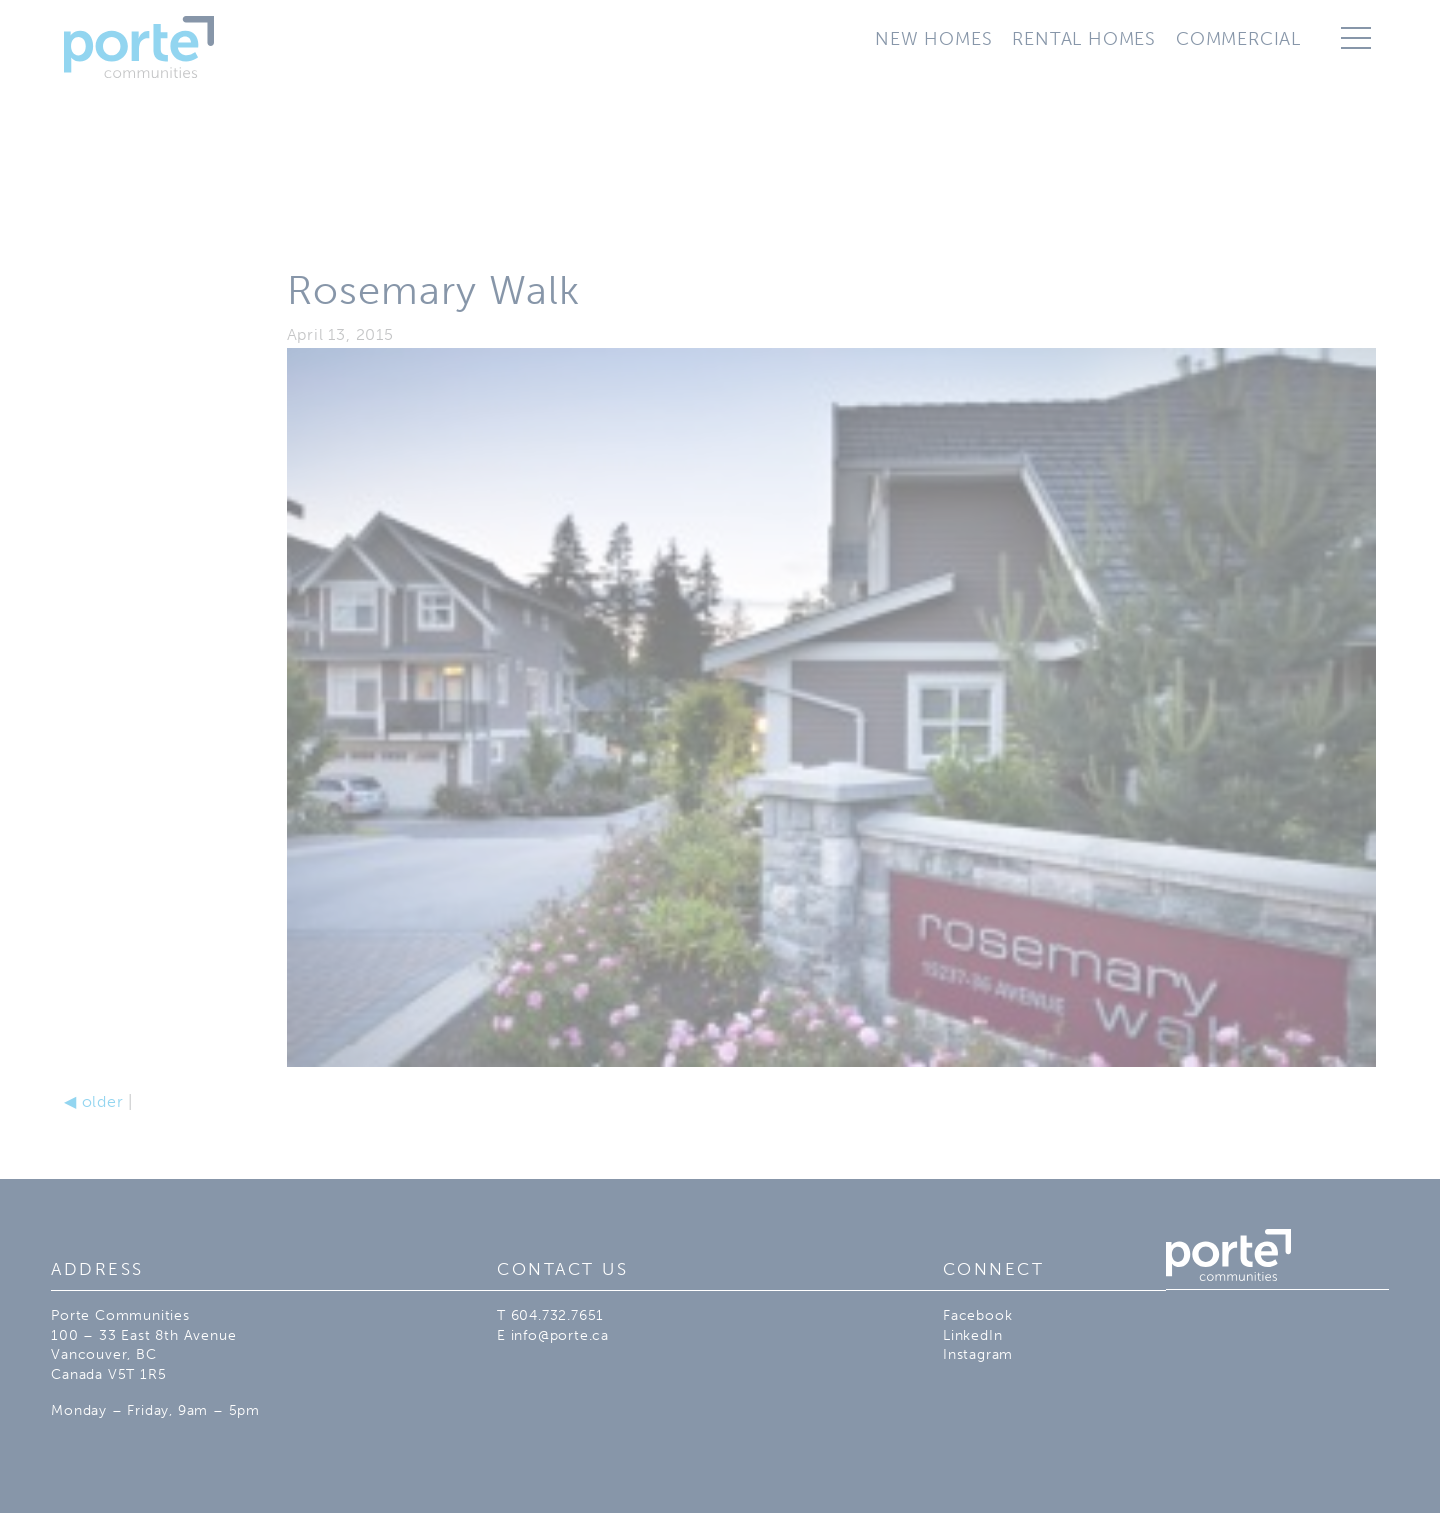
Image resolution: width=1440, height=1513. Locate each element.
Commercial (1238, 39)
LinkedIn (972, 1335)
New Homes (933, 39)
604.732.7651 (558, 1315)
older (94, 1101)
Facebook (977, 1315)
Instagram (978, 1354)
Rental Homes (1084, 39)
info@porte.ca (560, 1335)
